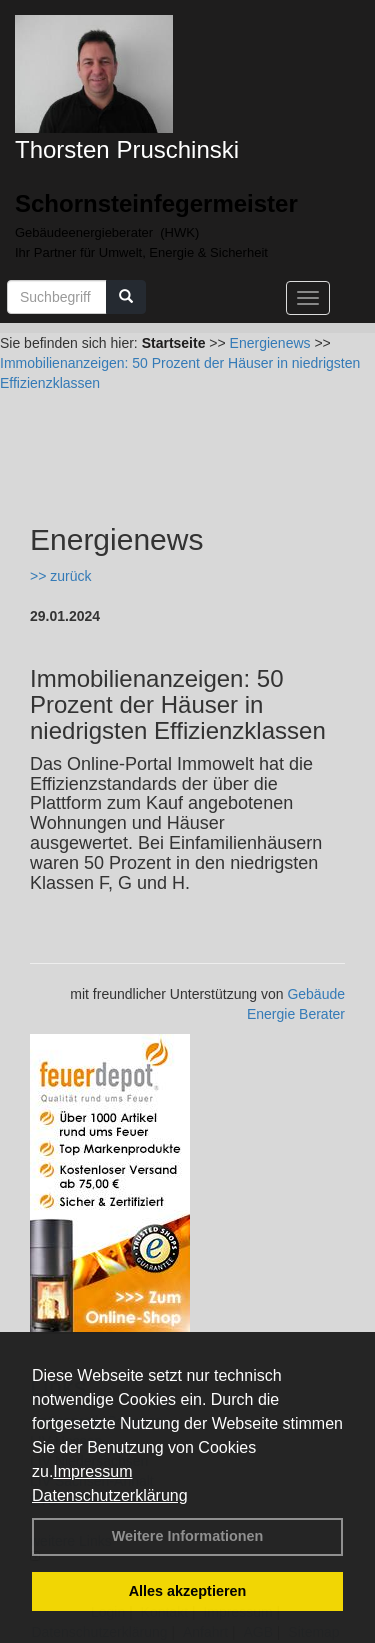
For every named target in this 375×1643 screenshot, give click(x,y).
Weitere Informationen (188, 1536)
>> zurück (60, 576)
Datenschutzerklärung (110, 1495)
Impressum (92, 1471)
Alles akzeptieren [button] (188, 1591)
